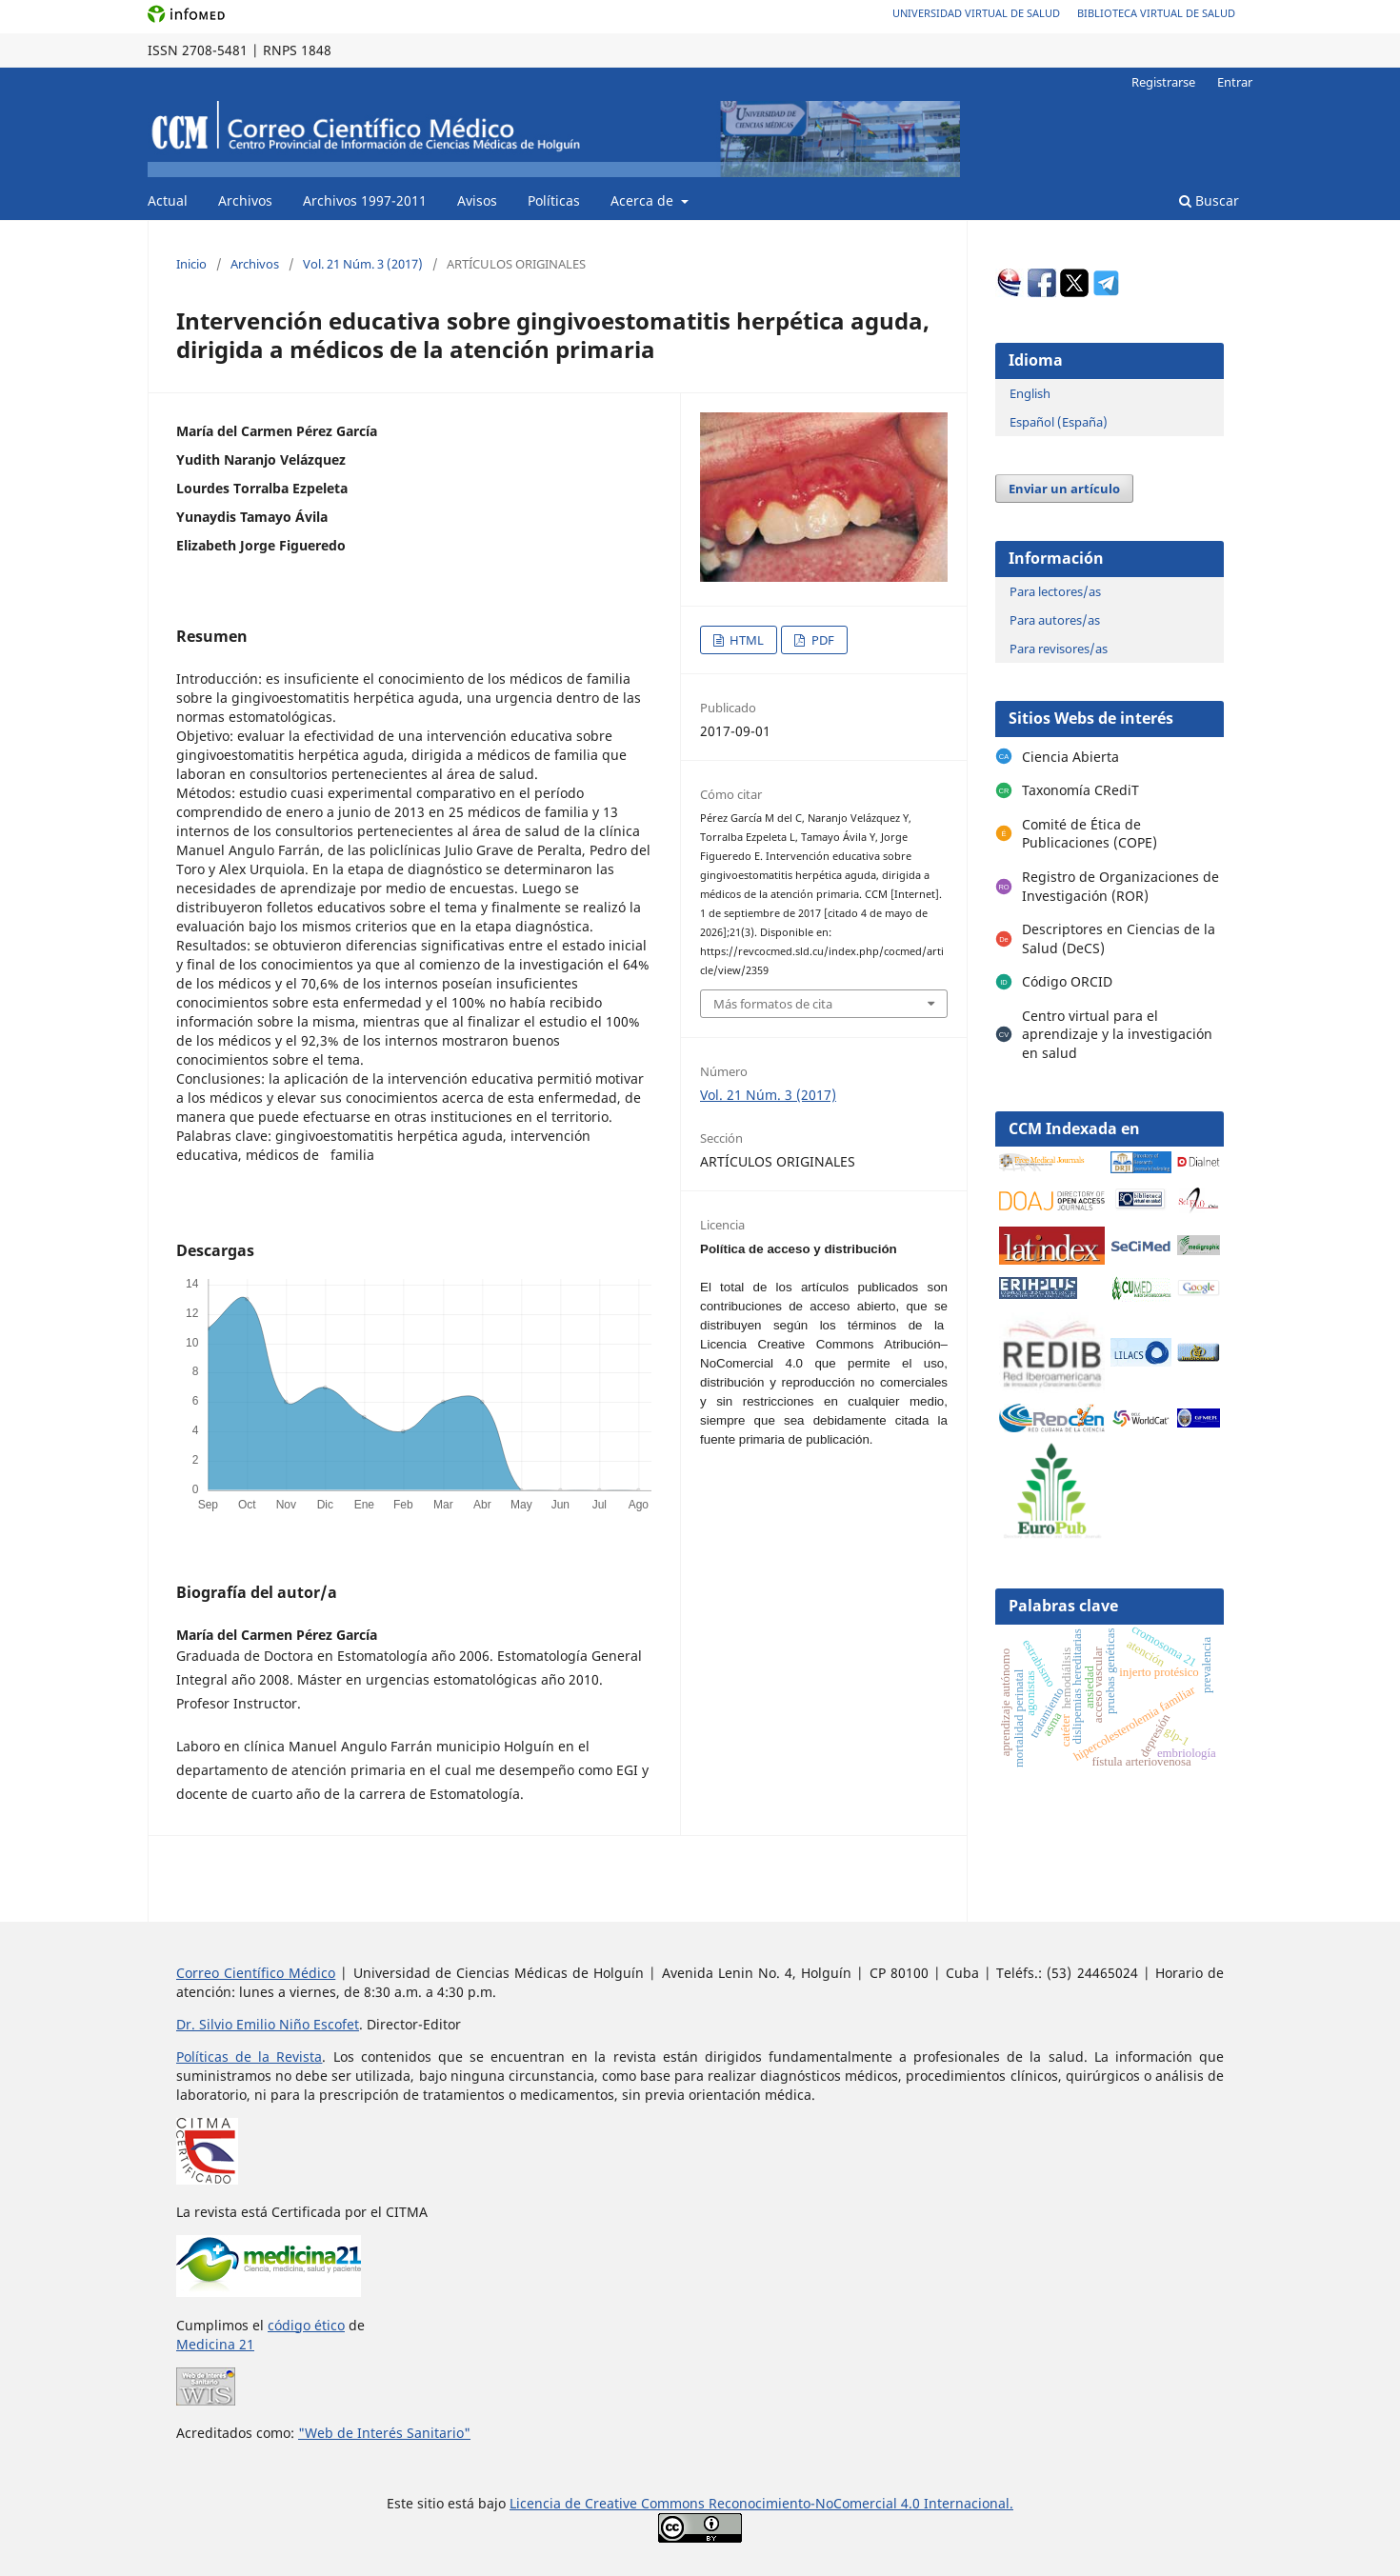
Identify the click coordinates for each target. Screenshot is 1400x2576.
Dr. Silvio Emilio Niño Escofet (267, 2024)
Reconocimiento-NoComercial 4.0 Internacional (859, 2503)
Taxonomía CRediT (1080, 790)
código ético (306, 2325)
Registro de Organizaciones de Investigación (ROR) (1120, 886)
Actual (168, 200)
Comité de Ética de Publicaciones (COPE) (1089, 833)
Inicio (191, 263)
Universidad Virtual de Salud (976, 13)
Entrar (1234, 81)
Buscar (1209, 200)
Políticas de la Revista (249, 2056)
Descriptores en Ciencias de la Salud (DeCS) (1118, 938)
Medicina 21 (215, 2344)
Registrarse (1163, 81)
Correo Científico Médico (255, 1973)
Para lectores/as (1055, 591)
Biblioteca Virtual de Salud (1156, 13)
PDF (821, 640)
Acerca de (643, 200)
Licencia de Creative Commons (609, 2503)
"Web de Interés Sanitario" (384, 2433)
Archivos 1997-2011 (365, 200)
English (1030, 393)
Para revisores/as (1059, 648)
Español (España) (1059, 421)
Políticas (554, 200)
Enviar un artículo (1064, 488)
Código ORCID (1067, 981)
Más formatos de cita (772, 1003)
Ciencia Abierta (1070, 757)
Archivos (245, 200)
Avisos (477, 200)
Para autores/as (1055, 620)
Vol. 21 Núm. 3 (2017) (363, 263)
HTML (745, 640)
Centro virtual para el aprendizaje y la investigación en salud (1117, 1034)
